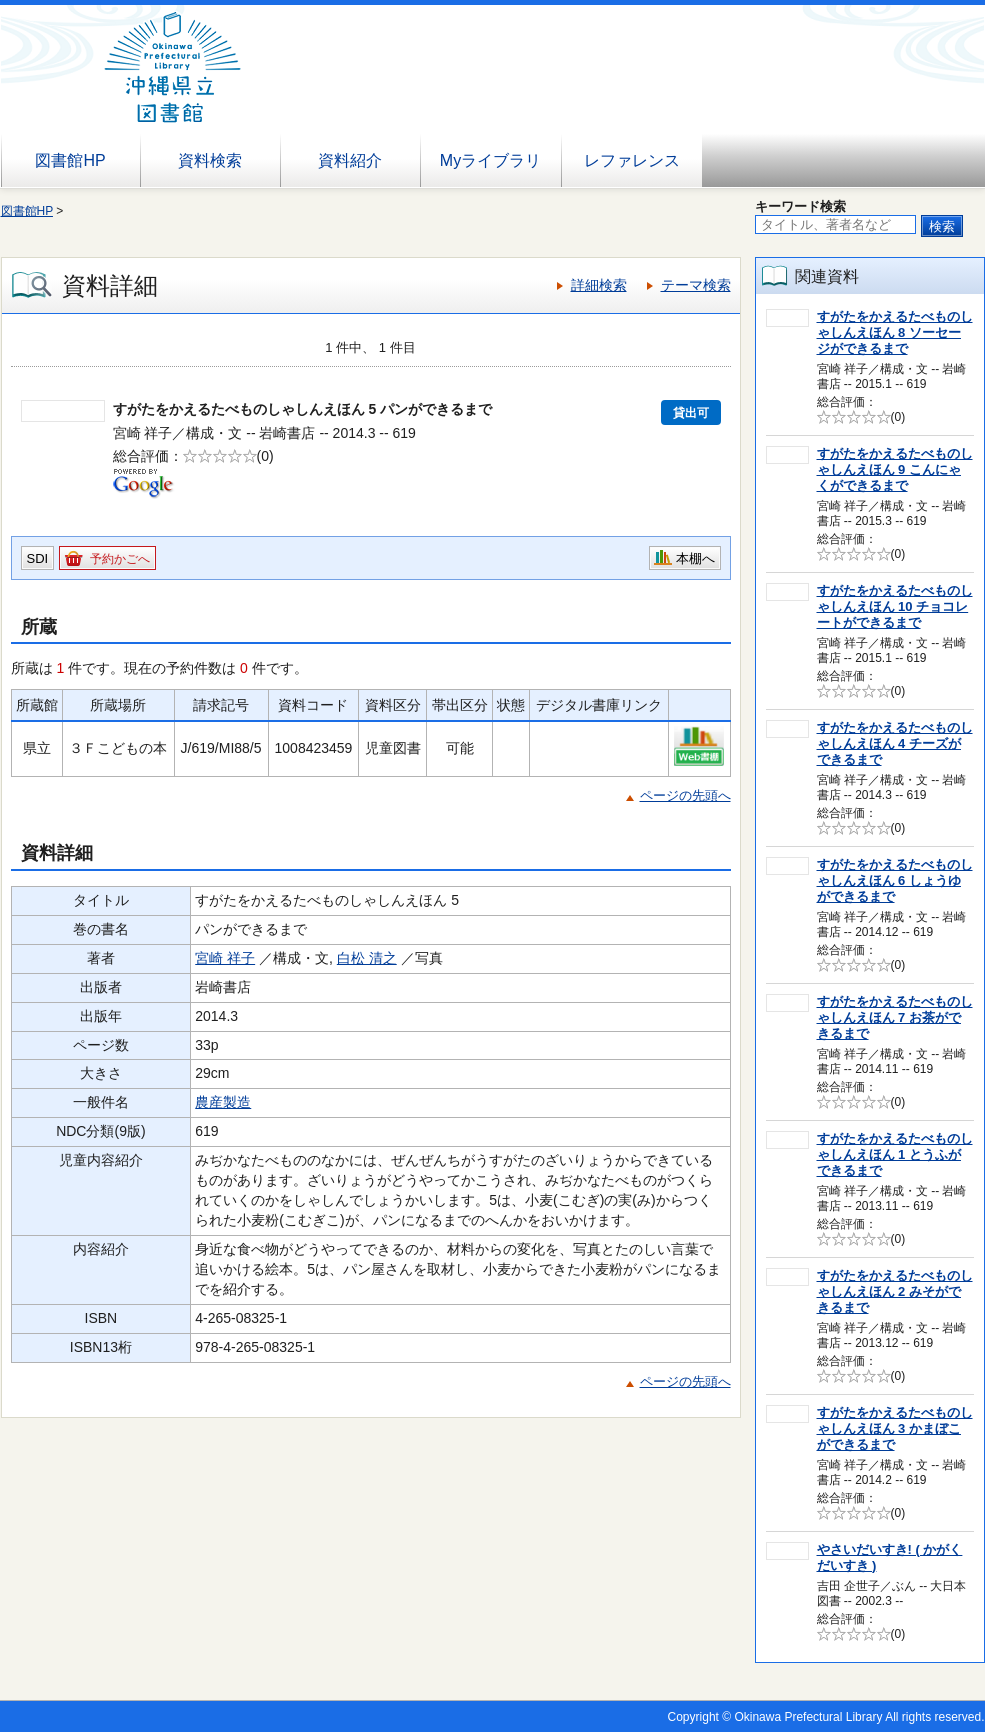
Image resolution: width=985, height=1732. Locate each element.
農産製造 (223, 1102)
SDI (38, 558)
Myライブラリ (490, 160)
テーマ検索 (696, 285)
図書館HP (70, 160)
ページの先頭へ (685, 795)
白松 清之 (367, 958)
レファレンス (632, 160)
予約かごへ (120, 559)
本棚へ (695, 558)
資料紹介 (350, 160)
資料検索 (210, 160)
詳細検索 (599, 285)
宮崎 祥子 (225, 958)
